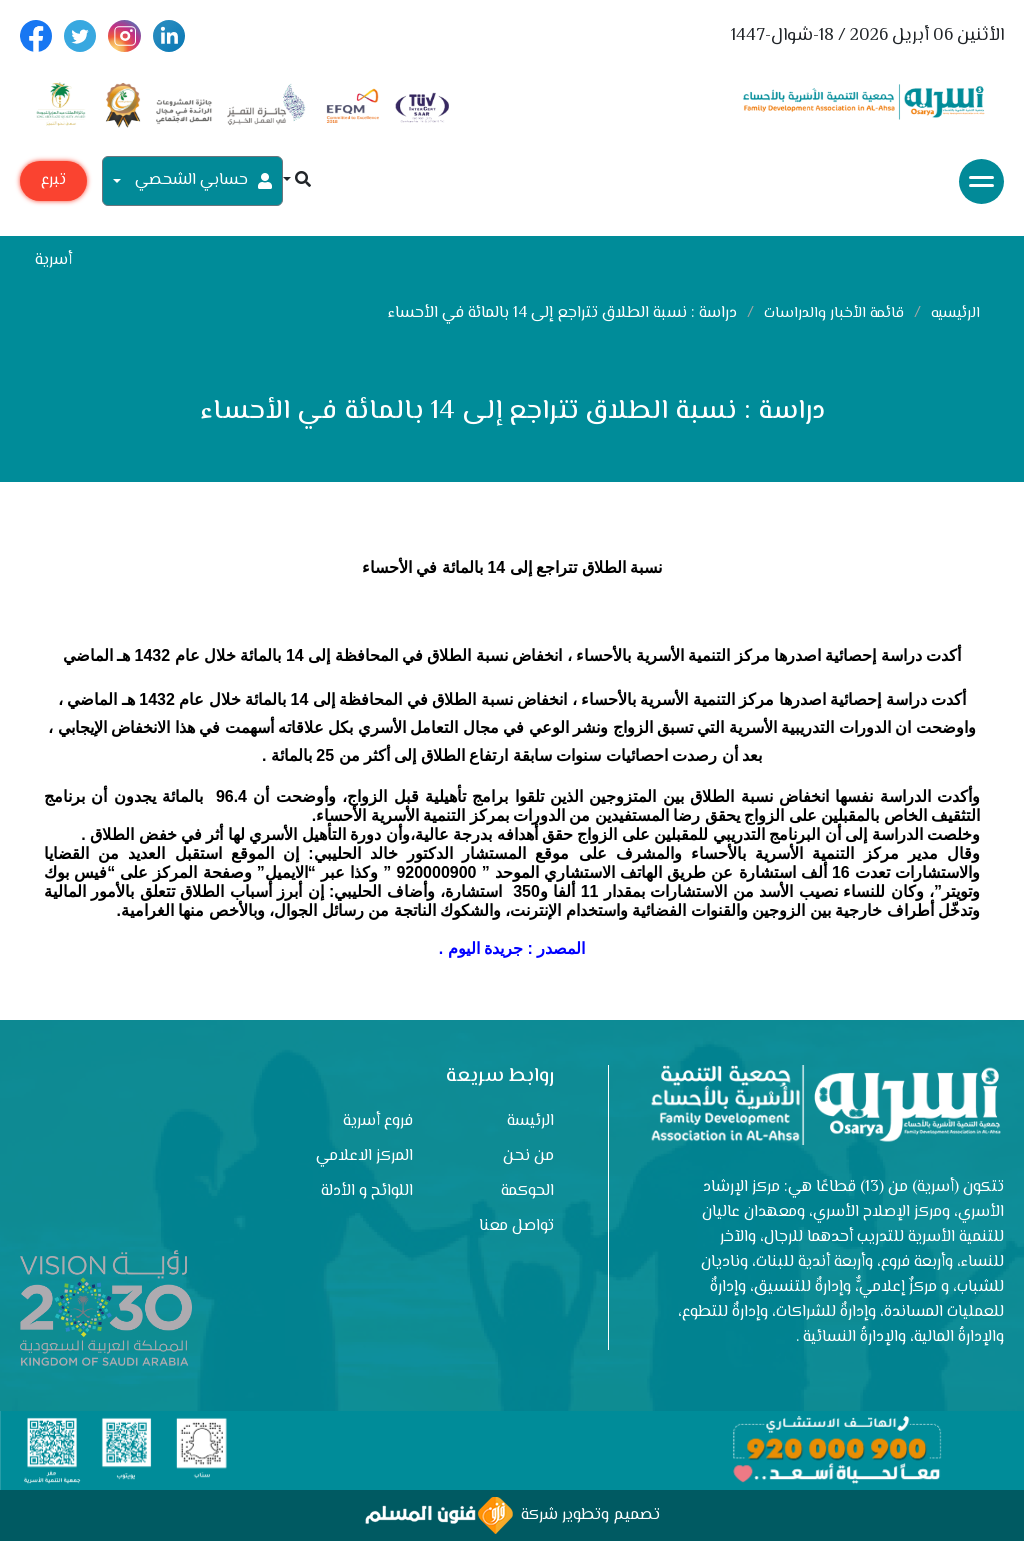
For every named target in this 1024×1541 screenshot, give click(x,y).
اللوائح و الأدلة (367, 1191)
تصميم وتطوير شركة (512, 1515)
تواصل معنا (516, 1226)
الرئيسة (530, 1121)
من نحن (528, 1156)
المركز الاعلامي (364, 1156)
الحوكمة (527, 1191)
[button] (297, 181)
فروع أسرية (378, 1121)
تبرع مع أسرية (53, 184)
